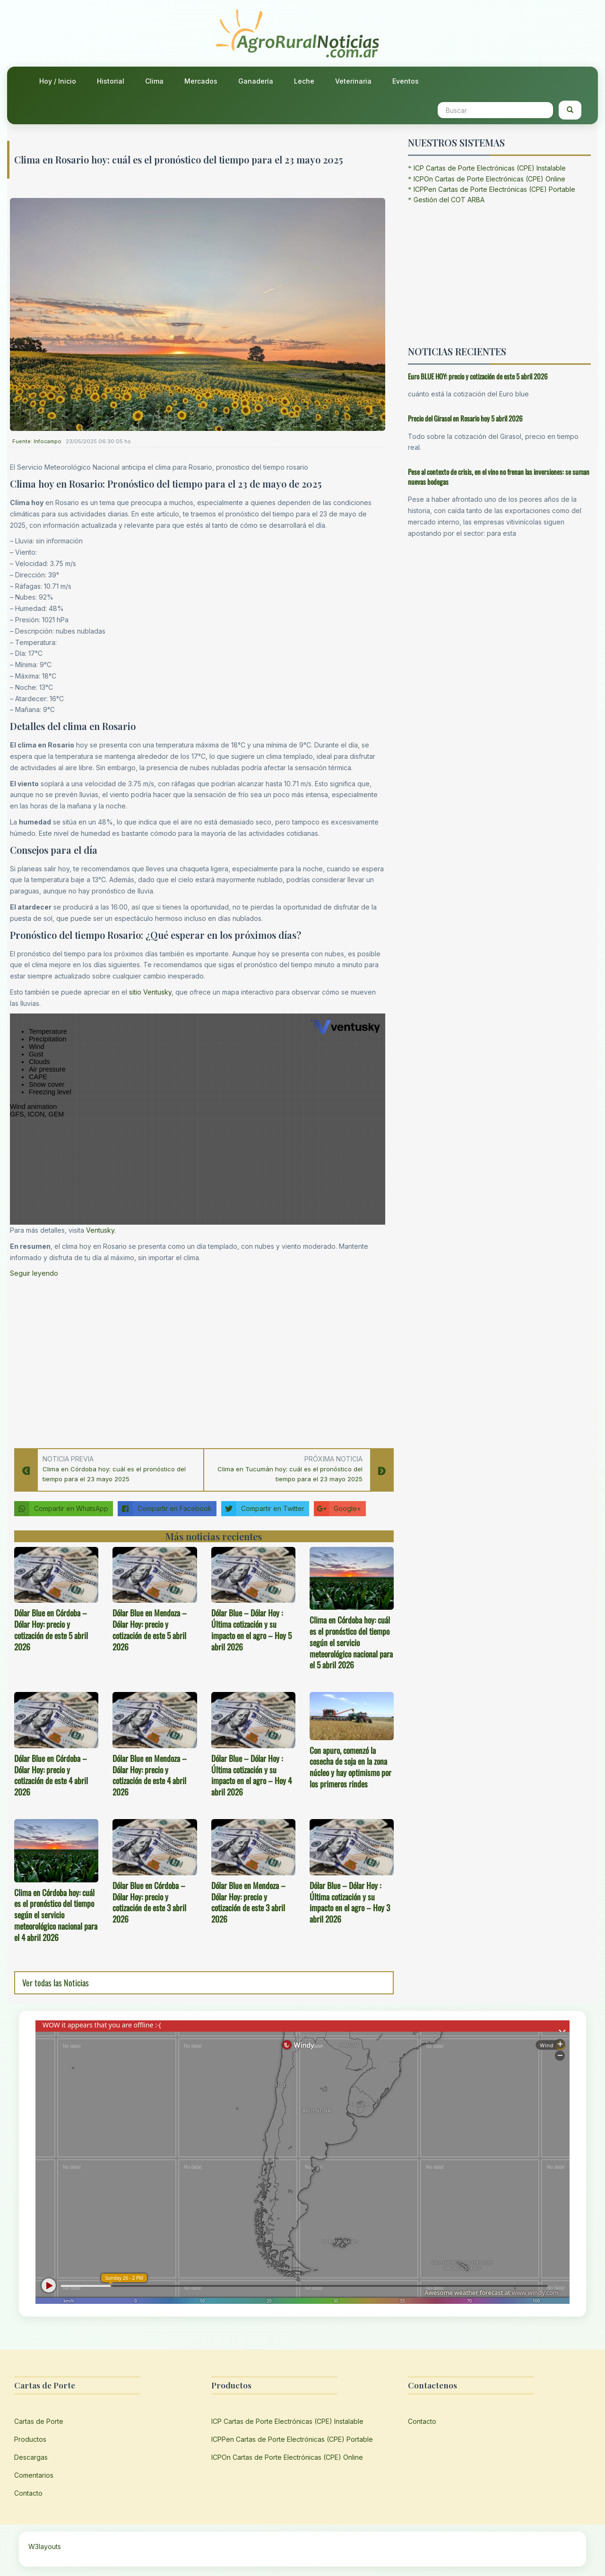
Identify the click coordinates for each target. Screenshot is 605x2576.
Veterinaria (353, 81)
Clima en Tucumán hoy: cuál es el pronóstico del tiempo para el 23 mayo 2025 (290, 1474)
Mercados (200, 81)
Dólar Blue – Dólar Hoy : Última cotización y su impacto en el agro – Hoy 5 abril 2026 (251, 1629)
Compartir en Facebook (165, 1508)
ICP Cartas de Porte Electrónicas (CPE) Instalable (490, 168)
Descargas (31, 2457)
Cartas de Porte (38, 2421)
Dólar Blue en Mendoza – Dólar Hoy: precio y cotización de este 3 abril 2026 (248, 1902)
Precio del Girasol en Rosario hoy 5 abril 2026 (465, 418)
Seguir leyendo (34, 1273)
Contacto (28, 2493)
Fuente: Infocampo (36, 441)
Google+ (337, 1508)
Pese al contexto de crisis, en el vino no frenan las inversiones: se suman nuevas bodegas (498, 476)
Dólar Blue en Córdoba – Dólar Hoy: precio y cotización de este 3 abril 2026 (149, 1902)
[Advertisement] (197, 1360)
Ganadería (255, 81)
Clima (154, 81)
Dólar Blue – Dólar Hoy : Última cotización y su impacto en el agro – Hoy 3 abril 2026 (350, 1902)
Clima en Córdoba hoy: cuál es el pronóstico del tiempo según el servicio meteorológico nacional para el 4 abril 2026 (55, 1914)
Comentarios (33, 2475)
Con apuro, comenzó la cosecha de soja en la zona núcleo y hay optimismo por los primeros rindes (350, 1767)
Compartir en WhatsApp (61, 1508)
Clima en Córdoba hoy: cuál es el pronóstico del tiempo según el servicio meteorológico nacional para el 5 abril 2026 (351, 1642)
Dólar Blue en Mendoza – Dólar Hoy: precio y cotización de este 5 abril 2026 (149, 1629)
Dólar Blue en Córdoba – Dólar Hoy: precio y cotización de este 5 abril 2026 (51, 1629)
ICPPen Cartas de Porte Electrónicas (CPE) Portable (494, 189)
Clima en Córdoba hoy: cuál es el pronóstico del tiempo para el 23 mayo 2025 (114, 1474)
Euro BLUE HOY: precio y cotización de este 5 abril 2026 (478, 376)
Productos (30, 2439)
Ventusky (100, 1230)
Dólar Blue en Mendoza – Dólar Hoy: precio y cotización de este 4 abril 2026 (149, 1775)
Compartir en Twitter (262, 1508)
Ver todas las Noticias (55, 1982)
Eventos (405, 81)
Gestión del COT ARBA (449, 200)
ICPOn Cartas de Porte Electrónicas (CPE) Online (489, 179)
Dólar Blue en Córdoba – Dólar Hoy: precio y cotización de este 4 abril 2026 (51, 1775)
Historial (110, 81)
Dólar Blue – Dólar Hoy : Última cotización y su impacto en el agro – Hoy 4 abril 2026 (251, 1775)
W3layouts (44, 2546)
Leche (304, 81)
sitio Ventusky (150, 992)
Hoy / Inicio (57, 81)
